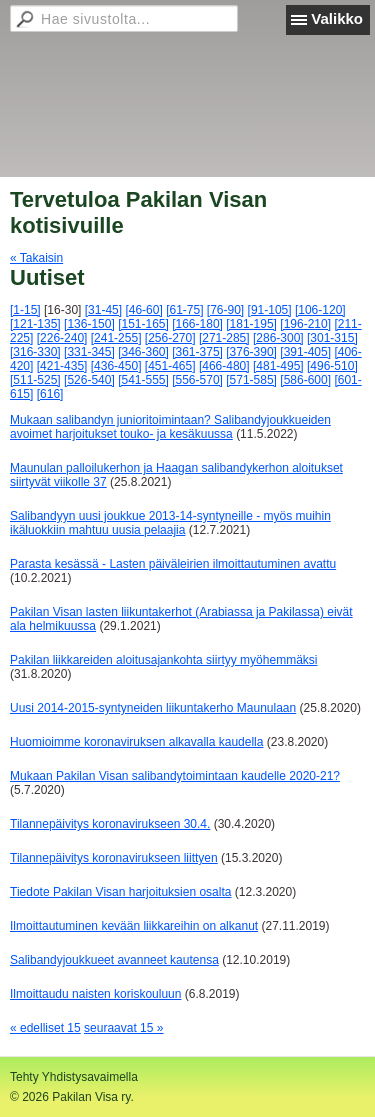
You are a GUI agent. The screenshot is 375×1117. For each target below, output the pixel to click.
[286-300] (278, 338)
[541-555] (143, 380)
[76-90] (225, 310)
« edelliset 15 (45, 1028)
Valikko (337, 18)
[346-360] (143, 352)
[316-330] (35, 352)
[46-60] (143, 310)
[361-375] (197, 352)
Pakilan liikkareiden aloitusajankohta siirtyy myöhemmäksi (163, 660)
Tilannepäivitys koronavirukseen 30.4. (110, 824)
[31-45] (103, 310)
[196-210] (305, 324)
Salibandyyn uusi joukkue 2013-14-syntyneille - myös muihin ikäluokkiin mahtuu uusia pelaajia (170, 523)
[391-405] (305, 352)
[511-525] (35, 380)
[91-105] (270, 310)
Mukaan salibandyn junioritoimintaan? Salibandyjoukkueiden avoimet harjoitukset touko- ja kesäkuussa (170, 427)
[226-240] (62, 338)
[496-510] (332, 366)
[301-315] (332, 338)
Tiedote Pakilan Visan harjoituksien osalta (120, 892)
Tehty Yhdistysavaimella (74, 1077)
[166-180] (197, 324)
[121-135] (35, 324)
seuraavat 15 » (123, 1028)
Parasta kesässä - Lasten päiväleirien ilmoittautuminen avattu (173, 564)
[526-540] (89, 380)
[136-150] (89, 324)
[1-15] (25, 310)
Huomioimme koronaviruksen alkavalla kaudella (136, 742)
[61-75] (184, 310)
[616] (50, 394)
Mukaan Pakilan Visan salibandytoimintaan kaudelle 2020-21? (175, 776)
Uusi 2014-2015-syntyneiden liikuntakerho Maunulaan (153, 708)
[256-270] (170, 338)
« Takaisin (36, 258)
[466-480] (224, 366)
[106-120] (320, 310)
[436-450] (116, 366)
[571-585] (251, 380)
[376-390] (251, 352)
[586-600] (305, 380)
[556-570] (197, 380)
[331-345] (89, 352)
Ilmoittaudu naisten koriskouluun (95, 994)
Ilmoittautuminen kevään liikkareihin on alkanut (134, 926)
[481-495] (278, 366)
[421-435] (62, 366)
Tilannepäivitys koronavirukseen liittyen (114, 858)
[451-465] (170, 366)
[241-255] (116, 338)
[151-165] (143, 324)
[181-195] (251, 324)
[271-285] (224, 338)
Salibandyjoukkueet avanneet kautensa (114, 960)
